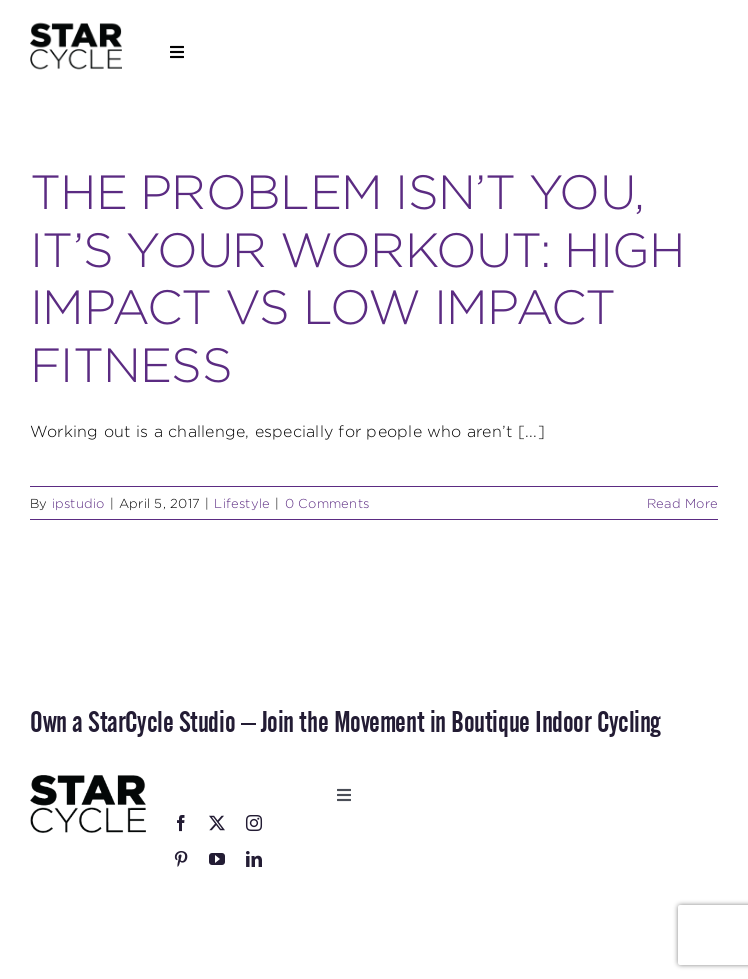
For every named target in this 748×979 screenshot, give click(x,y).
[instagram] (254, 823)
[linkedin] (254, 859)
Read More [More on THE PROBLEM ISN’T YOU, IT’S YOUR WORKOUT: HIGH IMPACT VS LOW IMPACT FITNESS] (682, 503)
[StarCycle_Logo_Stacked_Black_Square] (76, 28)
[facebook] (181, 823)
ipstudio (78, 503)
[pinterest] (181, 859)
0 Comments (327, 503)
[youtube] (217, 859)
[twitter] (217, 823)
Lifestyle (242, 503)
